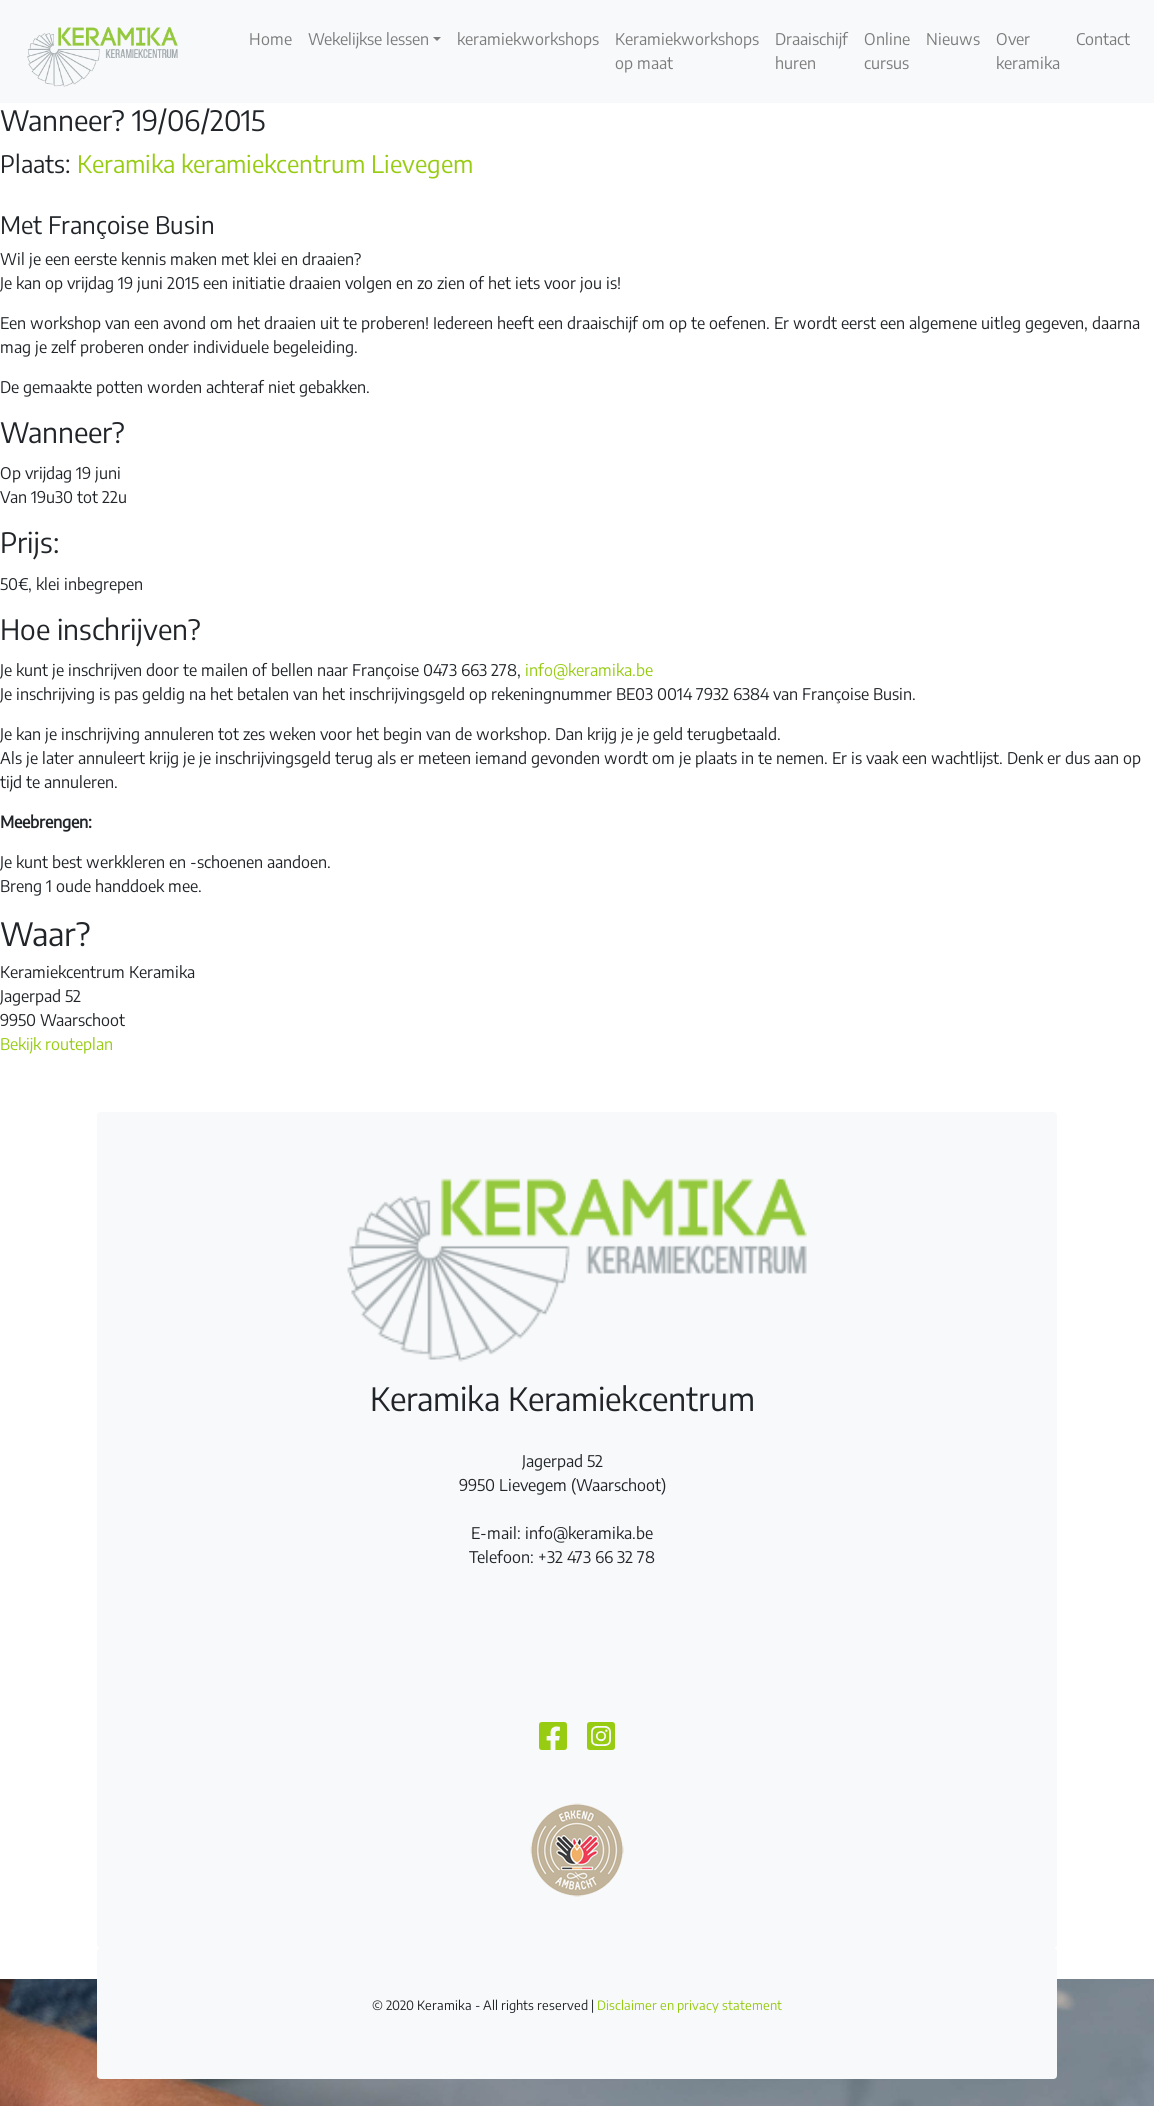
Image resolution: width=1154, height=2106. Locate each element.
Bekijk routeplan (56, 1044)
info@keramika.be (589, 670)
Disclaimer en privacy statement (689, 2005)
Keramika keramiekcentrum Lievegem (275, 163)
